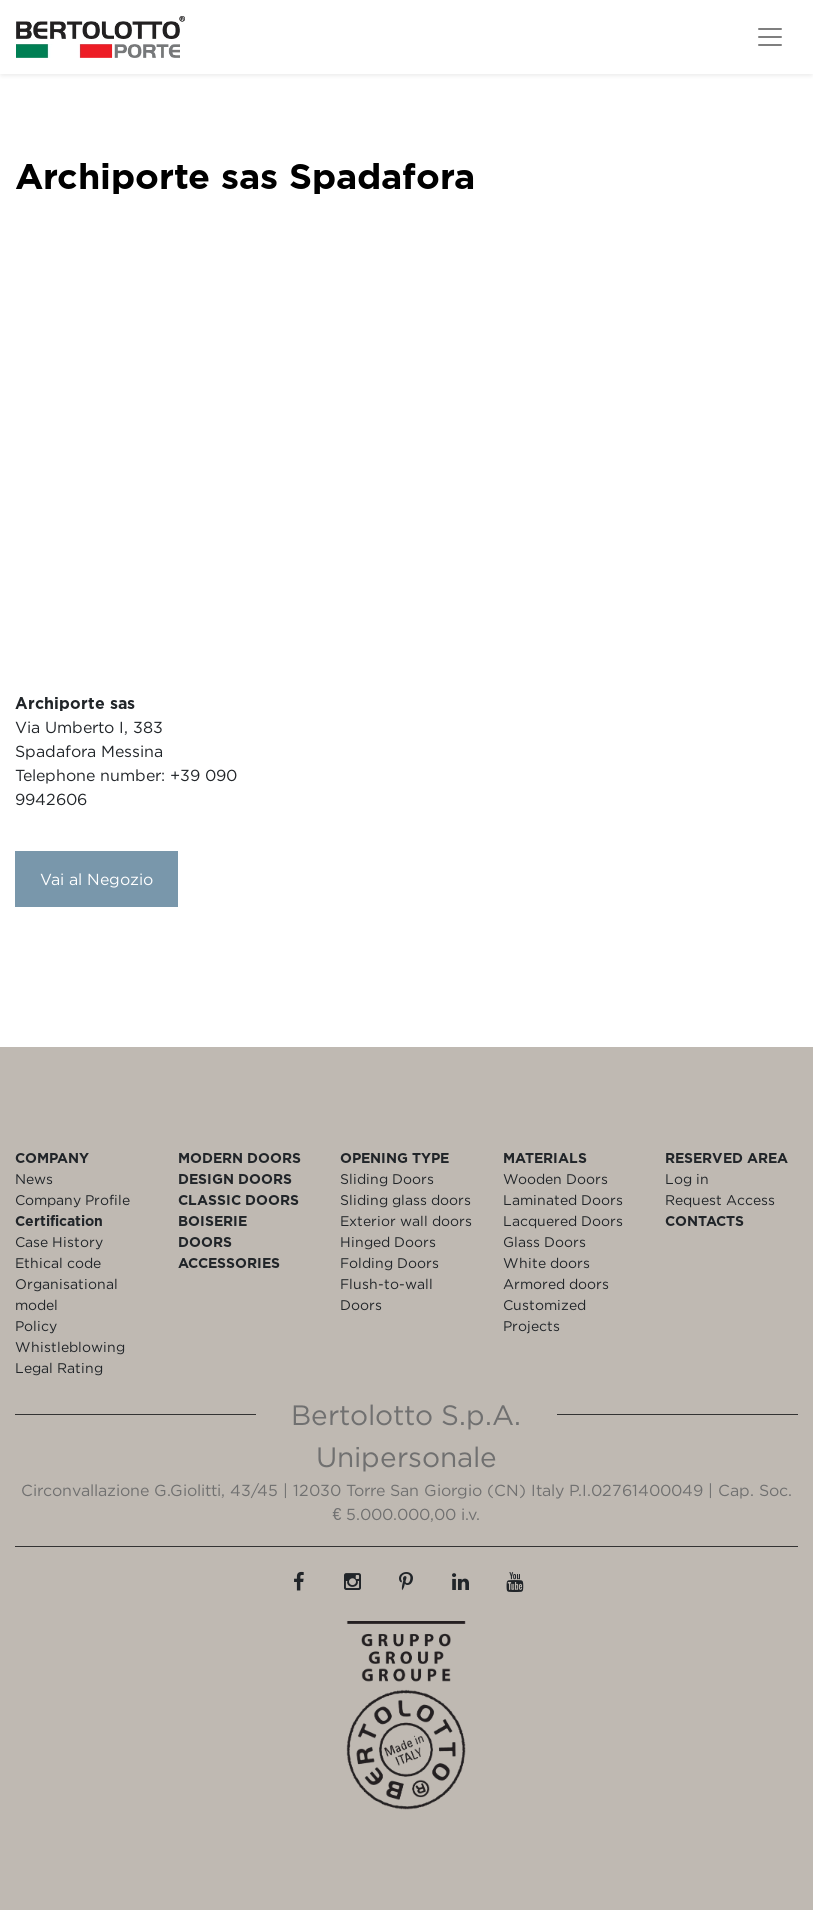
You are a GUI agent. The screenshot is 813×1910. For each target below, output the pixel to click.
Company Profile (72, 1199)
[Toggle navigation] (770, 37)
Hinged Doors (388, 1241)
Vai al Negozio (96, 879)
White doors (546, 1262)
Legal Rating (59, 1367)
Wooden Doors (555, 1178)
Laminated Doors (563, 1199)
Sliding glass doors (405, 1199)
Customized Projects (544, 1315)
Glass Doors (544, 1241)
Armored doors (556, 1283)
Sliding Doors (387, 1178)
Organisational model (66, 1294)
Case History (59, 1241)
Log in (687, 1178)
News (34, 1178)
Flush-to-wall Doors (386, 1294)
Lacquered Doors (563, 1220)
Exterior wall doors (406, 1220)
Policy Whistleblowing (70, 1336)
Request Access (720, 1199)
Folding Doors (389, 1262)
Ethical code (58, 1262)
